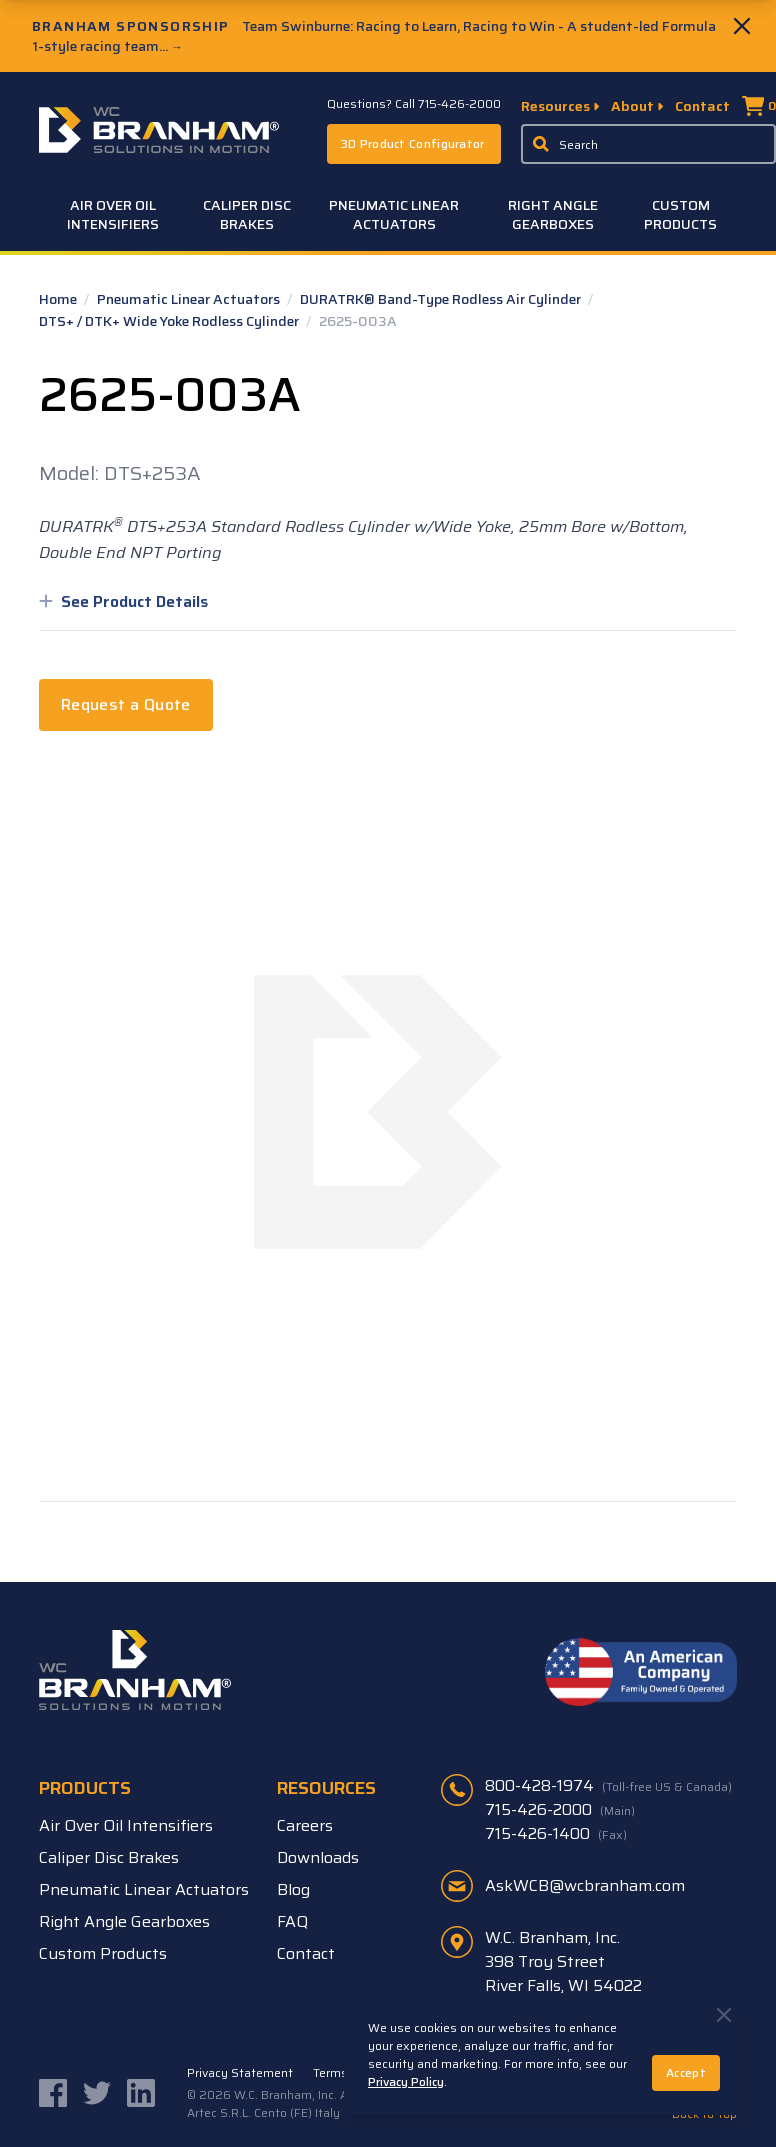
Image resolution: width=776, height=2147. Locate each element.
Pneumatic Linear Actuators (394, 214)
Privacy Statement (240, 2073)
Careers (305, 1825)
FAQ (292, 1921)
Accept (686, 2072)
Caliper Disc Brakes (247, 214)
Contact (702, 106)
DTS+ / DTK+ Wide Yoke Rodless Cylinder (170, 321)
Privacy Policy (406, 2081)
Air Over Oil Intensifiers (113, 214)
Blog (293, 1889)
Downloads (318, 1857)
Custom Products (680, 214)
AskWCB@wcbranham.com (585, 1885)
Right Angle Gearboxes (553, 214)
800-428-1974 (608, 1786)
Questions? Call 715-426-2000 (414, 104)
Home (59, 299)
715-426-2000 (560, 1810)
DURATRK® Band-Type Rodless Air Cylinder (442, 299)
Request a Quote (126, 704)
